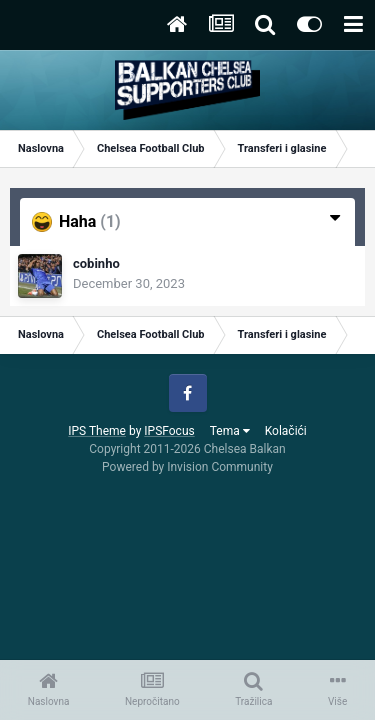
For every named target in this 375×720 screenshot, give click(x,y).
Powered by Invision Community (187, 467)
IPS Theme (97, 431)
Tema (230, 431)
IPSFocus (169, 431)
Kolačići (286, 431)
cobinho (96, 263)
